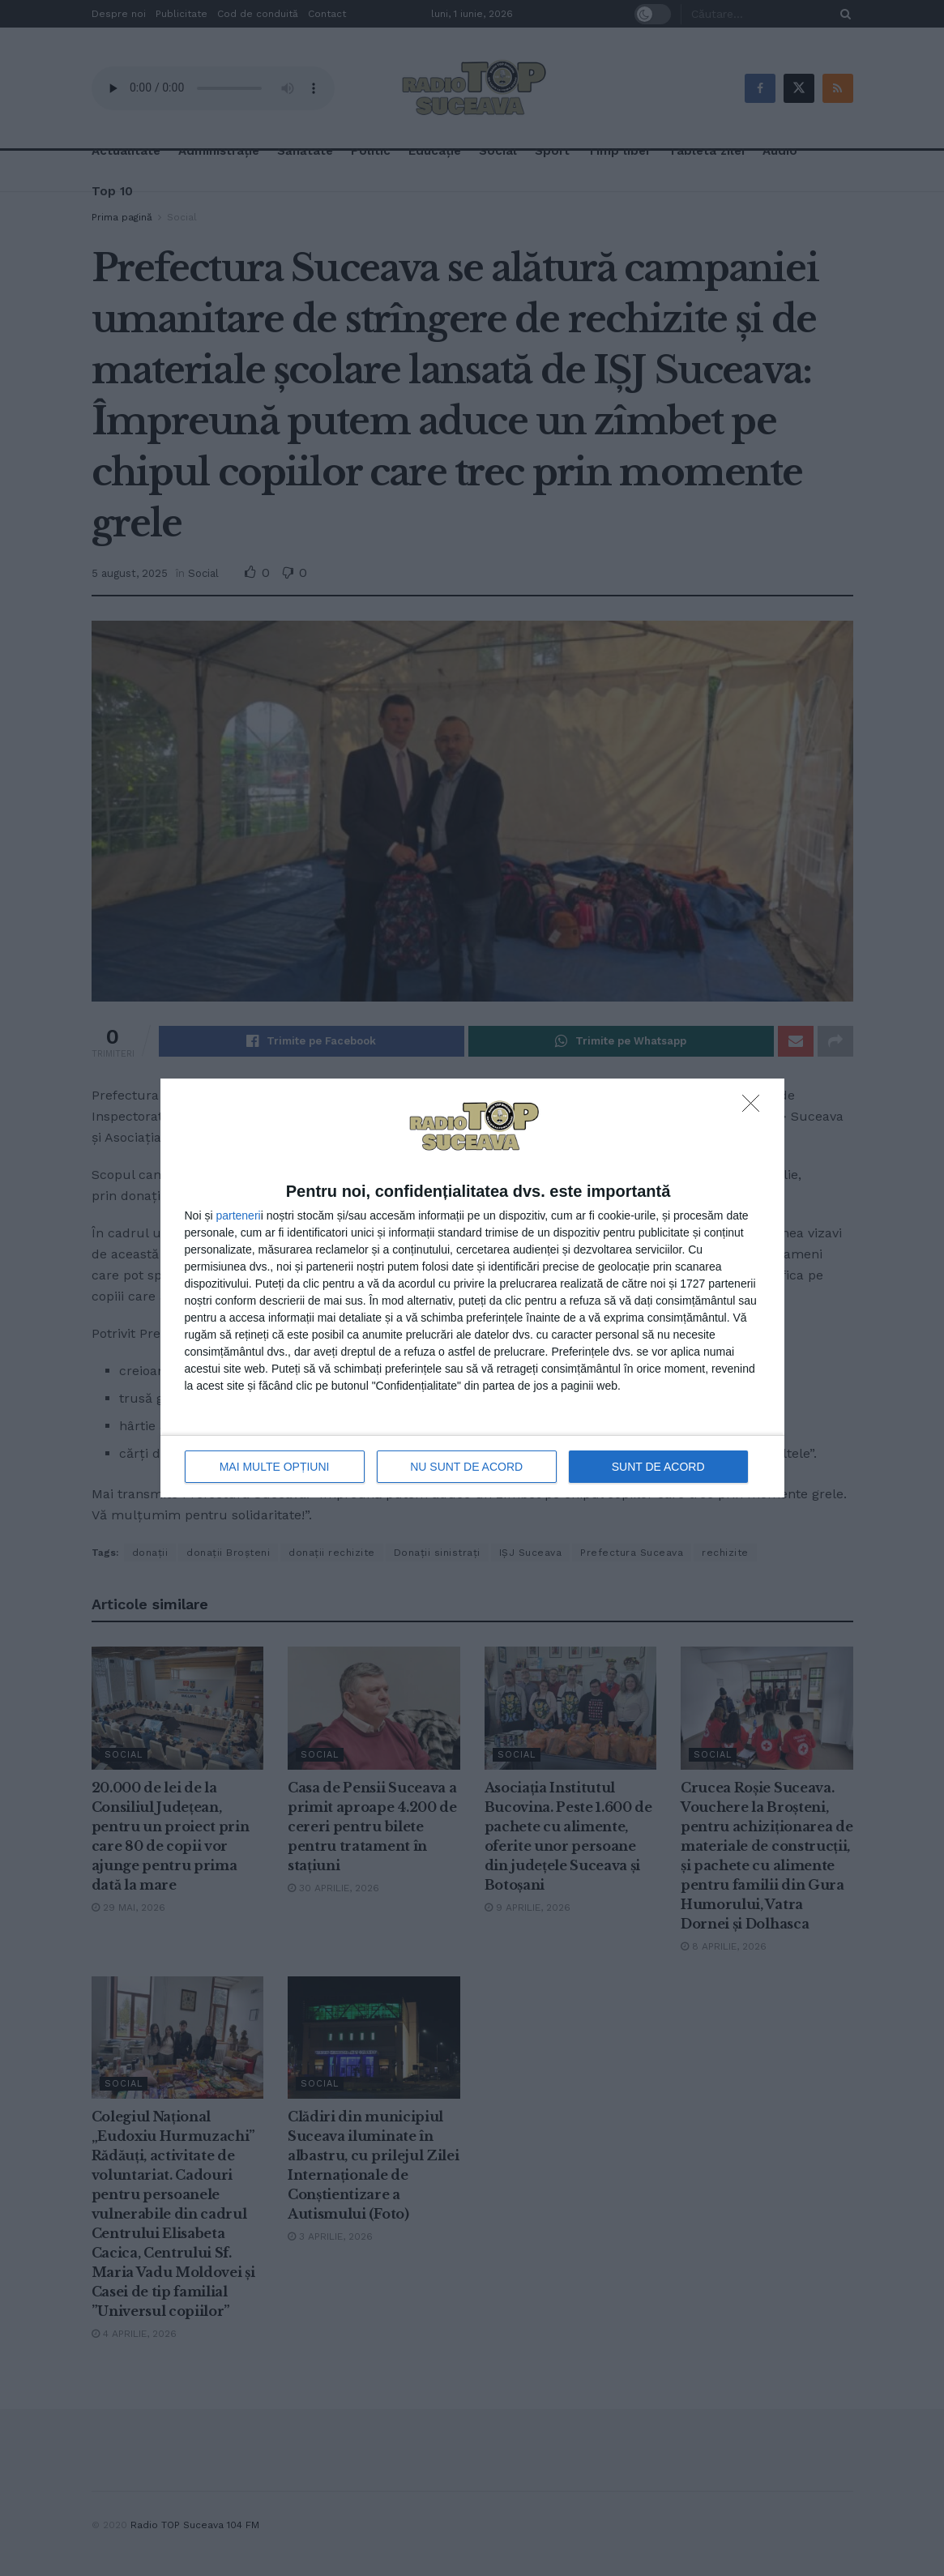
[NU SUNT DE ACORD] (755, 1108)
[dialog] (472, 1288)
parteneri (238, 1215)
